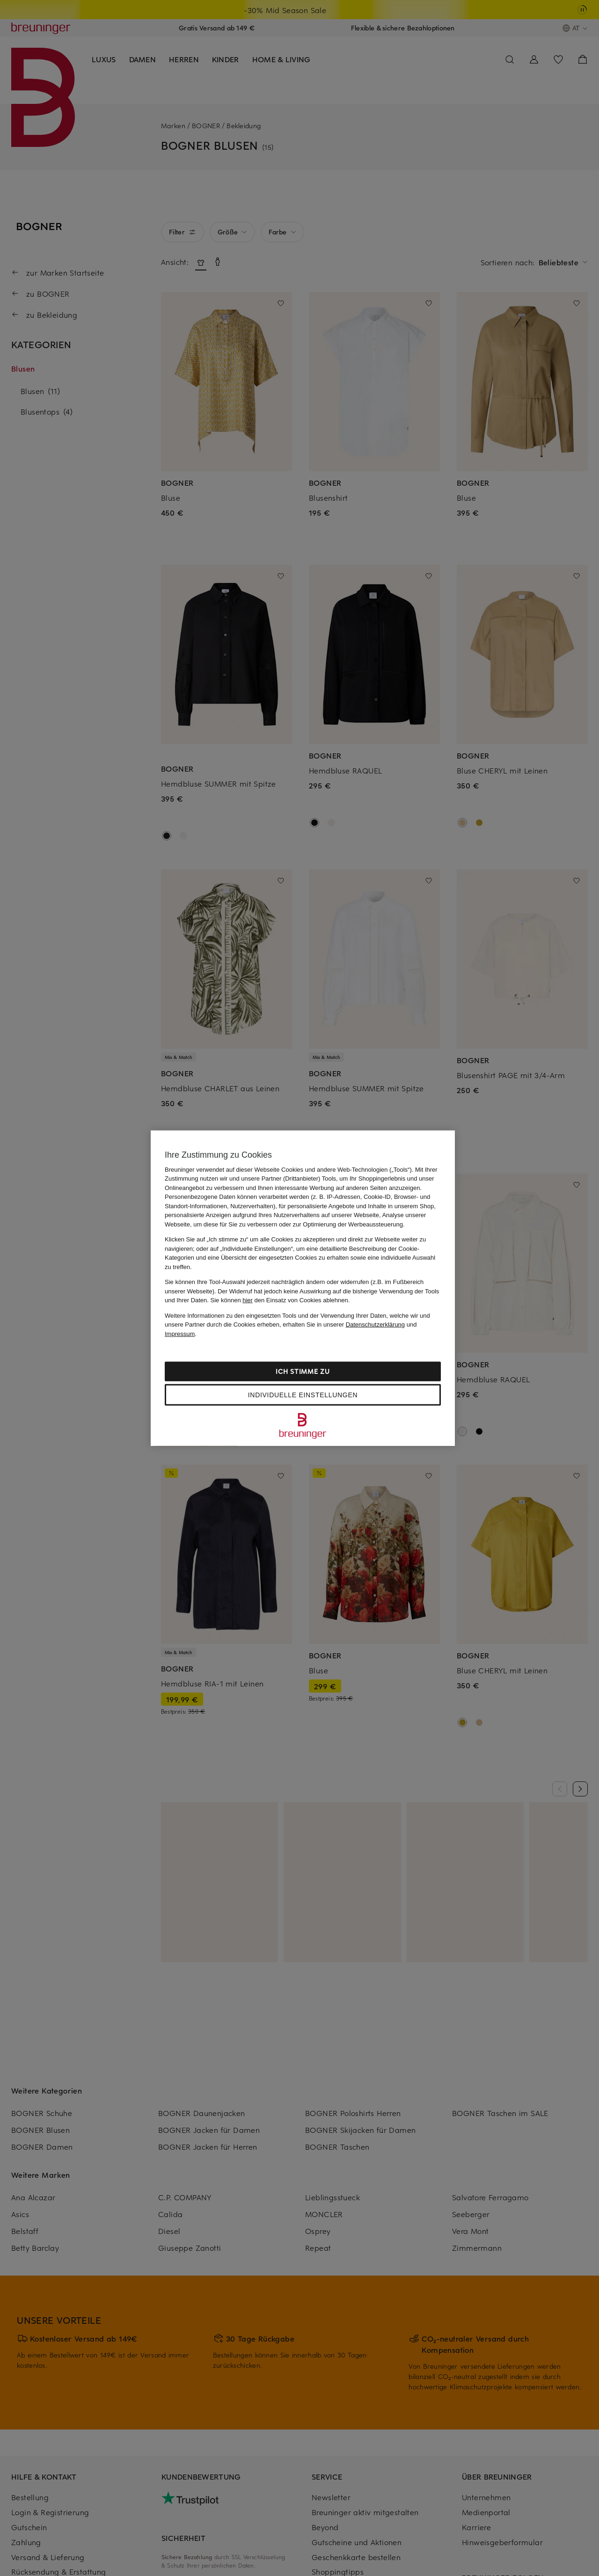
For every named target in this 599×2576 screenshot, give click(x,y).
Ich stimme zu (302, 1371)
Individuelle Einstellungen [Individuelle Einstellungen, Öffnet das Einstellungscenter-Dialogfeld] (303, 1395)
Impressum (180, 1333)
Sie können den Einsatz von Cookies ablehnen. (280, 1300)
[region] (303, 1288)
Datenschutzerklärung (375, 1324)
